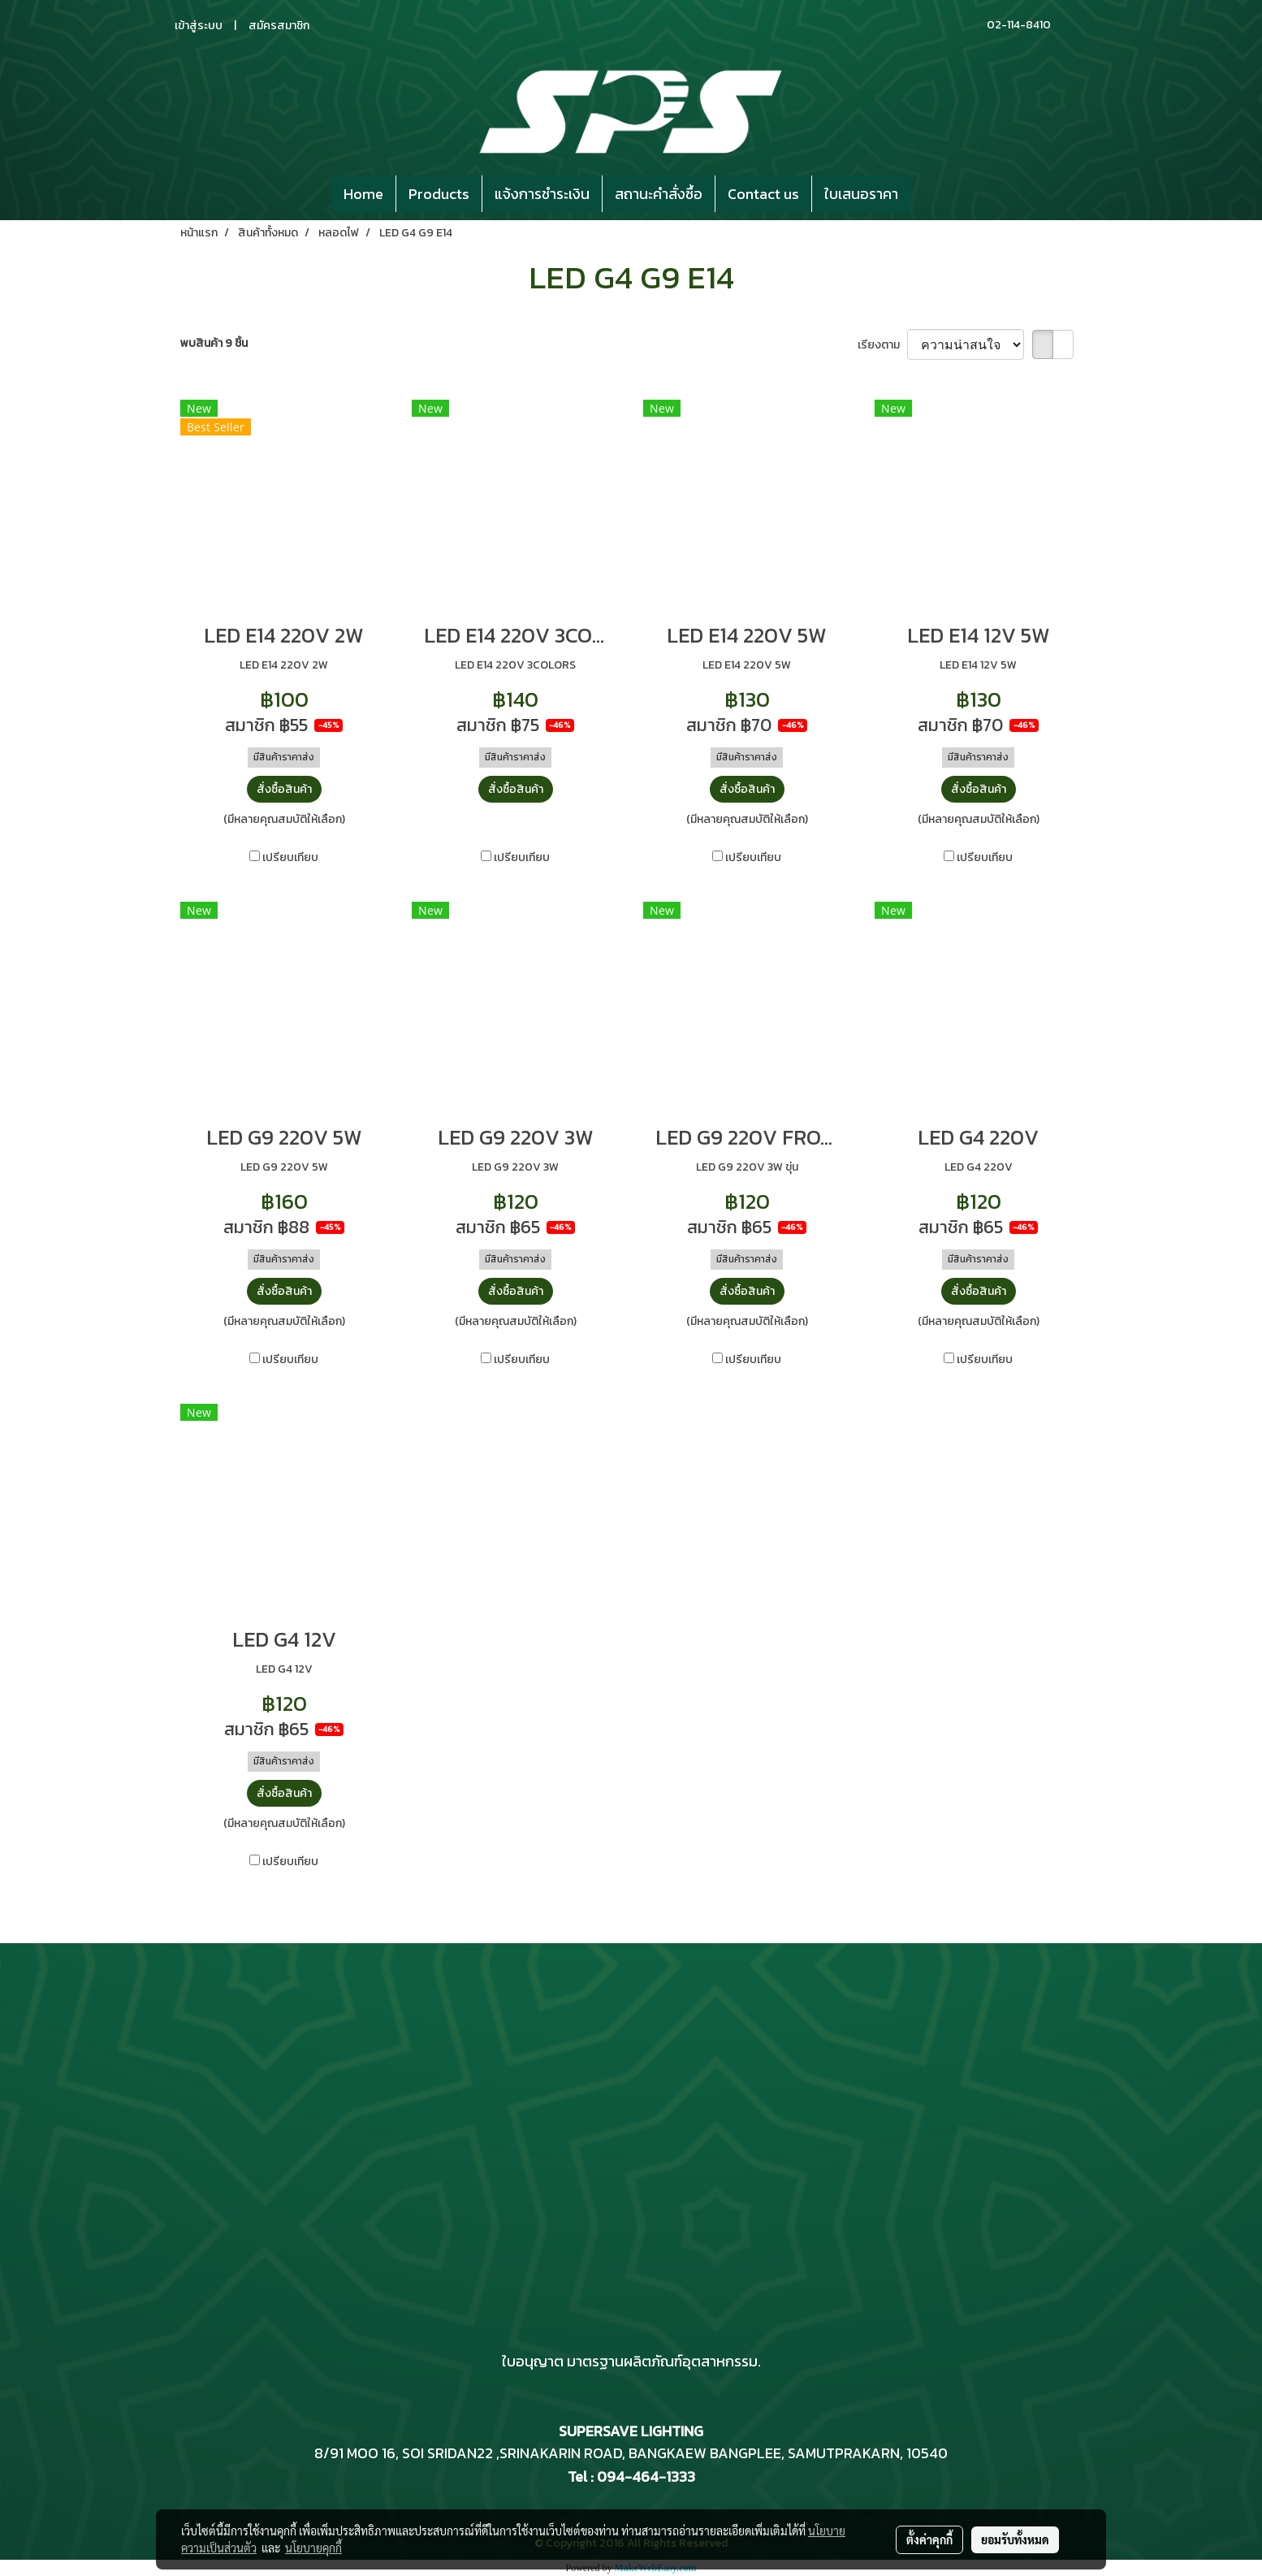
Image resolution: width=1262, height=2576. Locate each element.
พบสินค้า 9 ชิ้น (214, 343)
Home (363, 194)
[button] (924, 194)
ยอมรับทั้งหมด (1015, 2539)
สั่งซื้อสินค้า (284, 789)
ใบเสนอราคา (861, 194)
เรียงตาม (882, 344)
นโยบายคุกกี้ (313, 2547)
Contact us (763, 194)
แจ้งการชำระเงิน (542, 194)
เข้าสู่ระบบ (199, 25)
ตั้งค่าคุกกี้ (929, 2539)
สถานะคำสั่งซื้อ (658, 194)
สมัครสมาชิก (279, 25)
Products (438, 194)
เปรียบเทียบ (290, 857)
